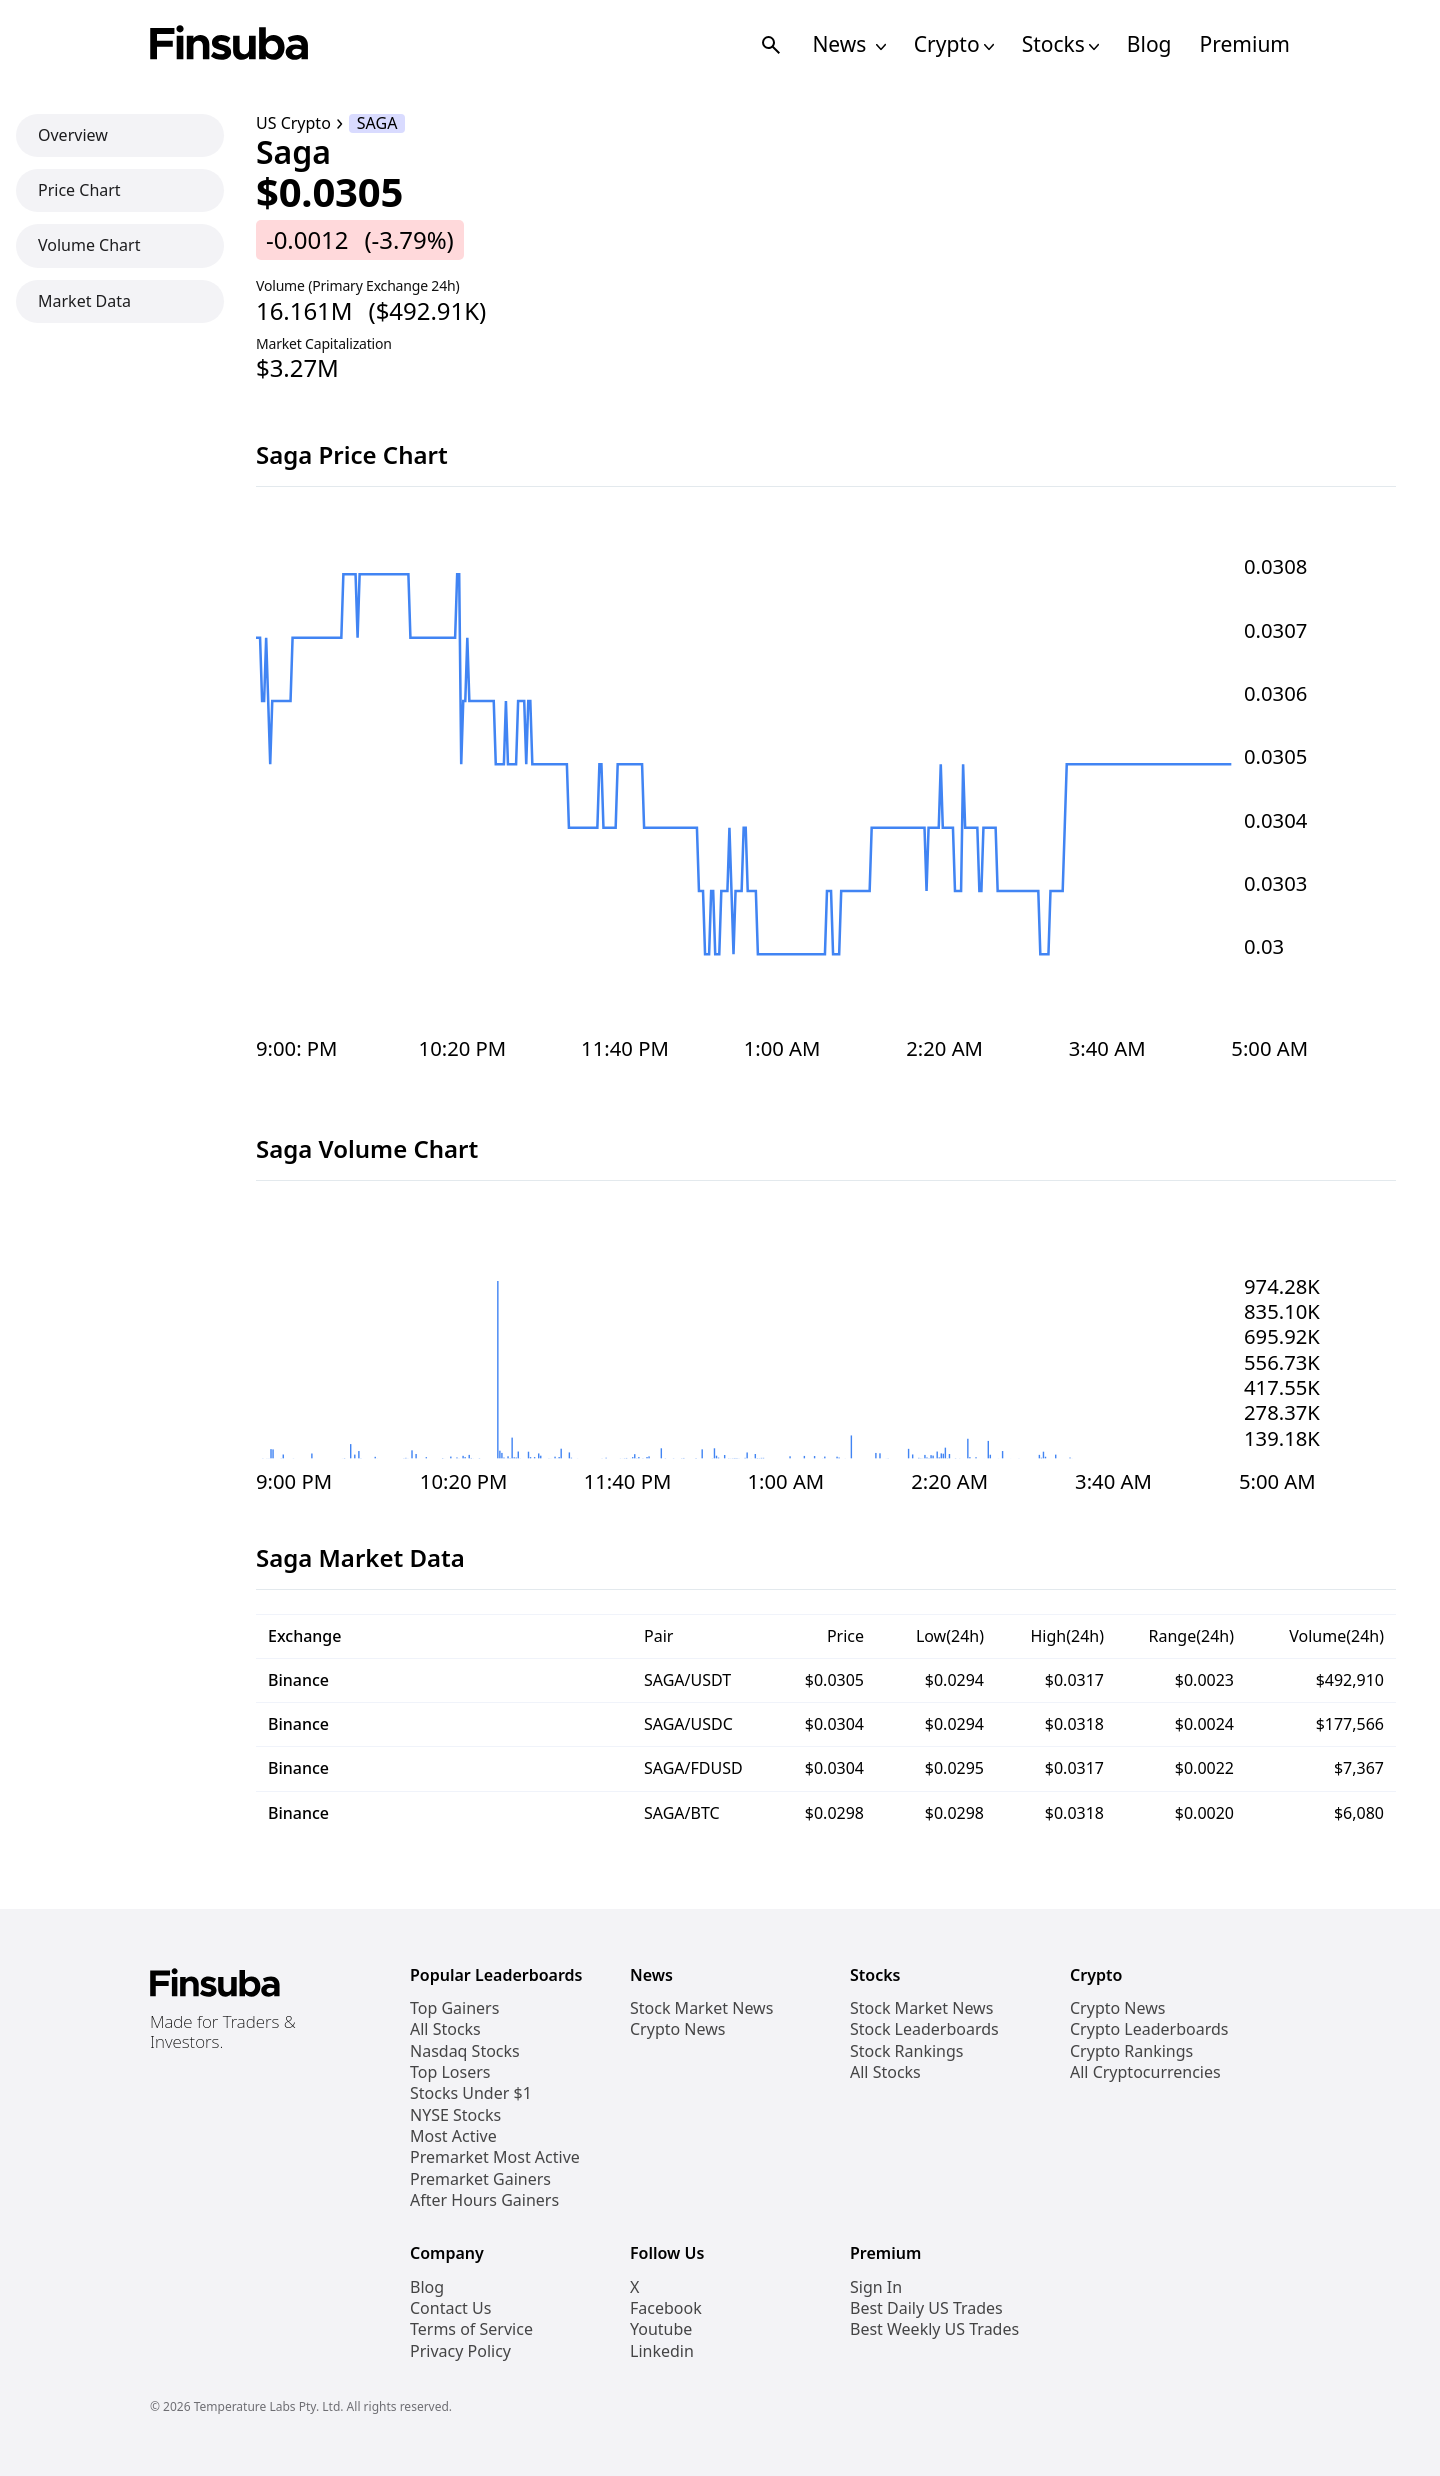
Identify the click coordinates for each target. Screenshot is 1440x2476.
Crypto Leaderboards (1149, 2029)
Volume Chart (89, 245)
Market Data (84, 301)
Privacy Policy (460, 2351)
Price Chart (79, 190)
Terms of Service (471, 2329)
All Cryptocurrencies (1145, 2072)
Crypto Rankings (1131, 2051)
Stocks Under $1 (471, 2093)
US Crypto (293, 123)
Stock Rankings (907, 2051)
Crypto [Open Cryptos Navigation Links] (954, 44)
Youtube (661, 2329)
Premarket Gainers (480, 2179)
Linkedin (662, 2351)
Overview (73, 135)
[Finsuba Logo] (229, 44)
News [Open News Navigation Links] (848, 44)
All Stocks (445, 2029)
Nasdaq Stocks (465, 2051)
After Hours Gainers (484, 2200)
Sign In (876, 2287)
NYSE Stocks (455, 2115)
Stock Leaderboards (924, 2029)
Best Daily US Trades (926, 2308)
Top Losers (450, 2072)
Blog (1149, 44)
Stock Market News (701, 2008)
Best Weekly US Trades (934, 2329)
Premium (1245, 44)
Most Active (453, 2136)
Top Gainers (454, 2008)
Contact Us (450, 2308)
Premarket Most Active (495, 2157)
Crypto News (677, 2029)
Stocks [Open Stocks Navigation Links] (1060, 44)
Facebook (666, 2308)
